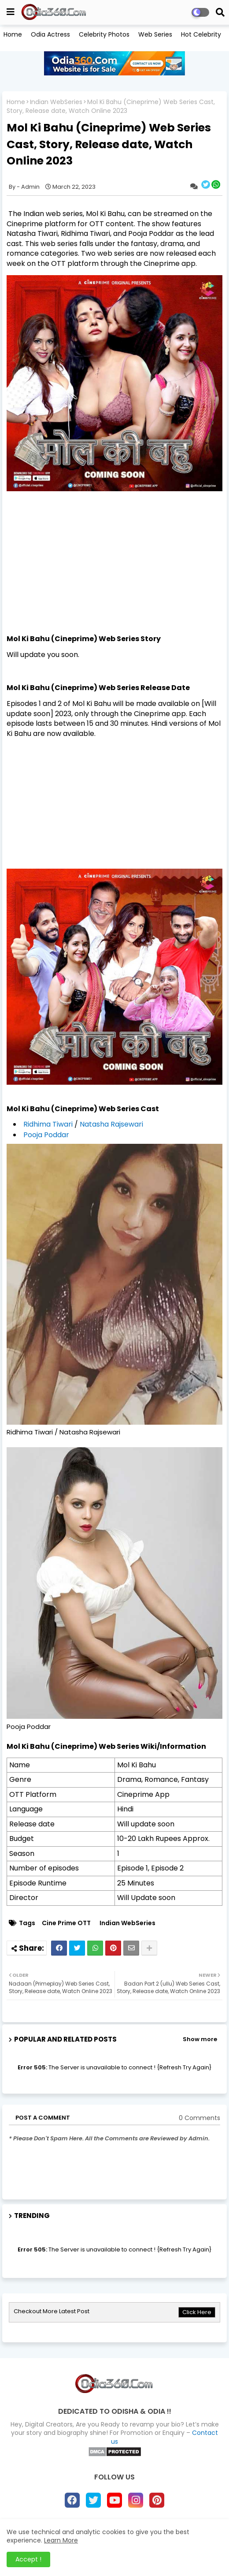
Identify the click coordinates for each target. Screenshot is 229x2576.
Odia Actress (50, 34)
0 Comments (199, 2118)
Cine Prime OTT (66, 1923)
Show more (200, 2039)
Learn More (61, 2540)
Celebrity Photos (104, 34)
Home (13, 34)
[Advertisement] (114, 572)
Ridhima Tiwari (48, 1124)
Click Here (196, 2312)
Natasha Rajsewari (111, 1124)
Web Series (155, 34)
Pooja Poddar (46, 1135)
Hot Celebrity (201, 34)
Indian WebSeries (56, 102)
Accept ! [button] (28, 2559)
